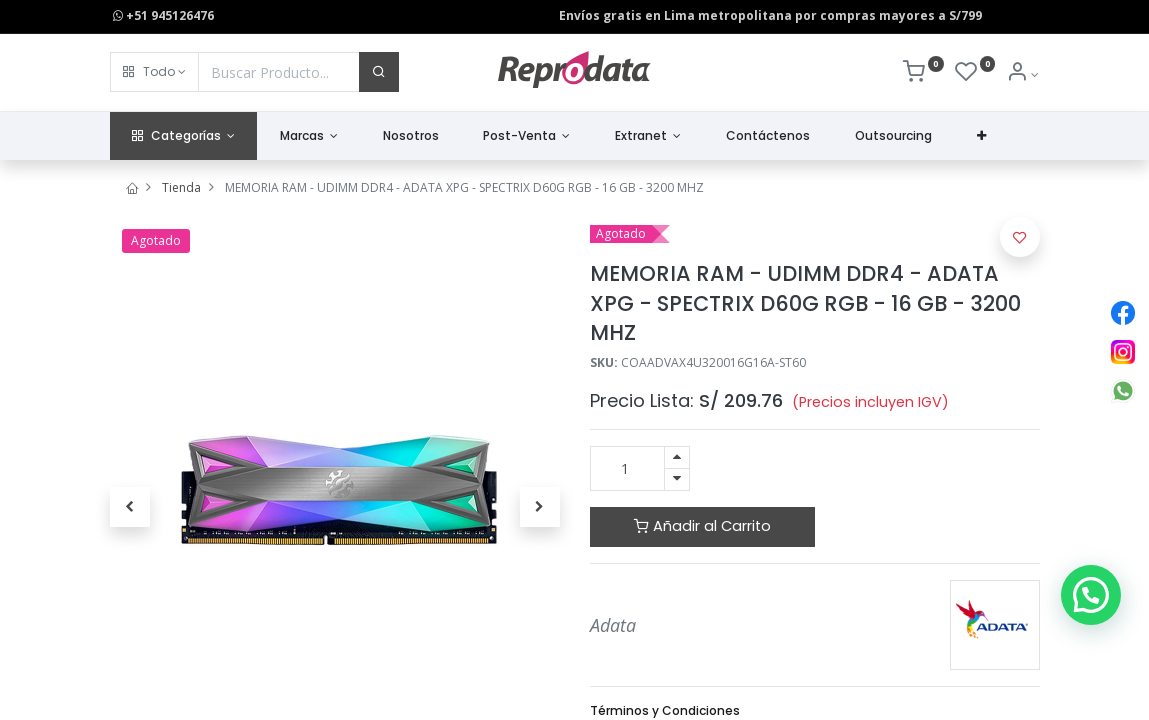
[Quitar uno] (677, 479)
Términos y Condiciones (665, 710)
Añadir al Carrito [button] (702, 526)
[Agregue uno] (677, 457)
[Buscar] (379, 72)
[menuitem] (410, 136)
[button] (154, 72)
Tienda (181, 187)
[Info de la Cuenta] (1022, 74)
